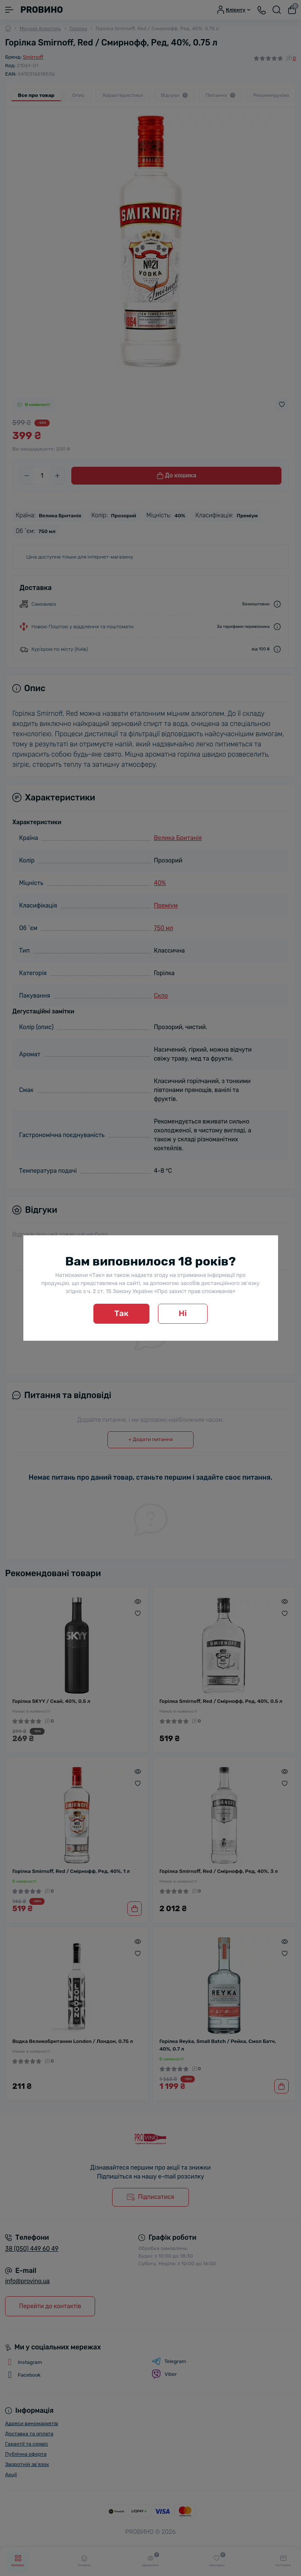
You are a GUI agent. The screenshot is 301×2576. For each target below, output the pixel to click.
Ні (183, 1313)
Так (121, 1313)
